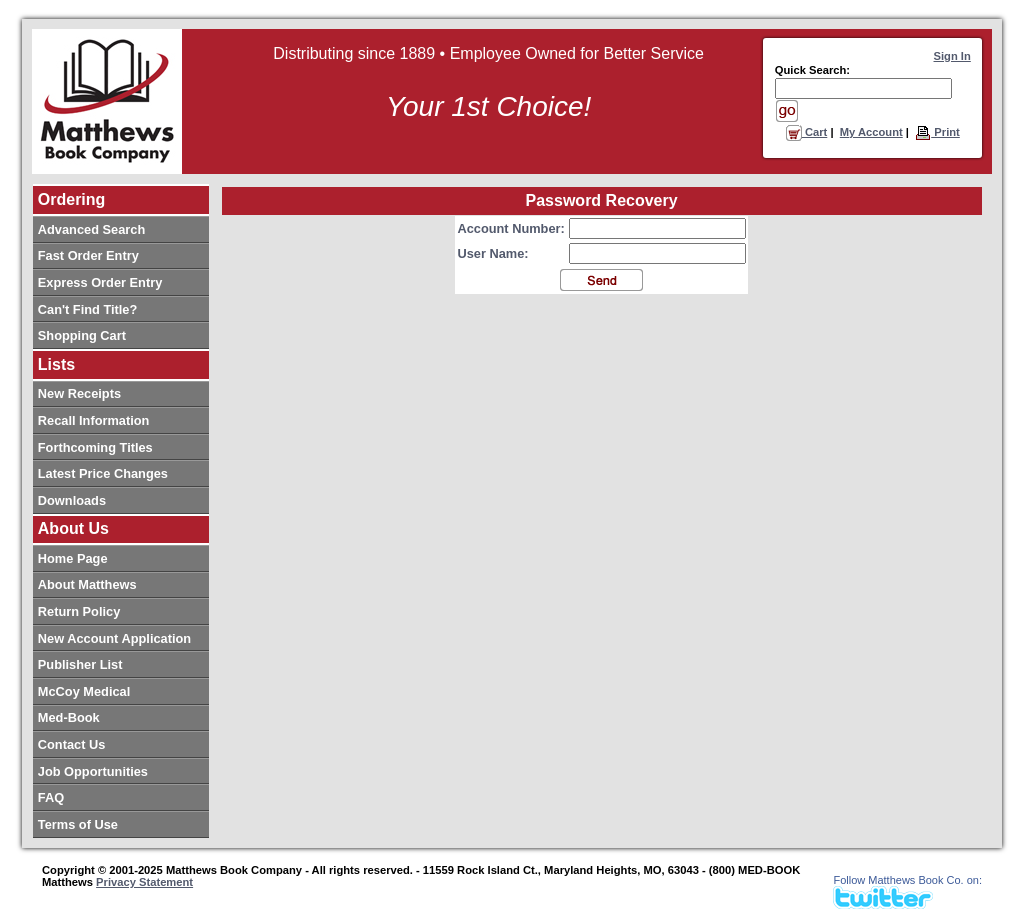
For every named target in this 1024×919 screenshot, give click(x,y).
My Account (871, 132)
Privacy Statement (144, 882)
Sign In (952, 56)
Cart (807, 132)
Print (937, 132)
